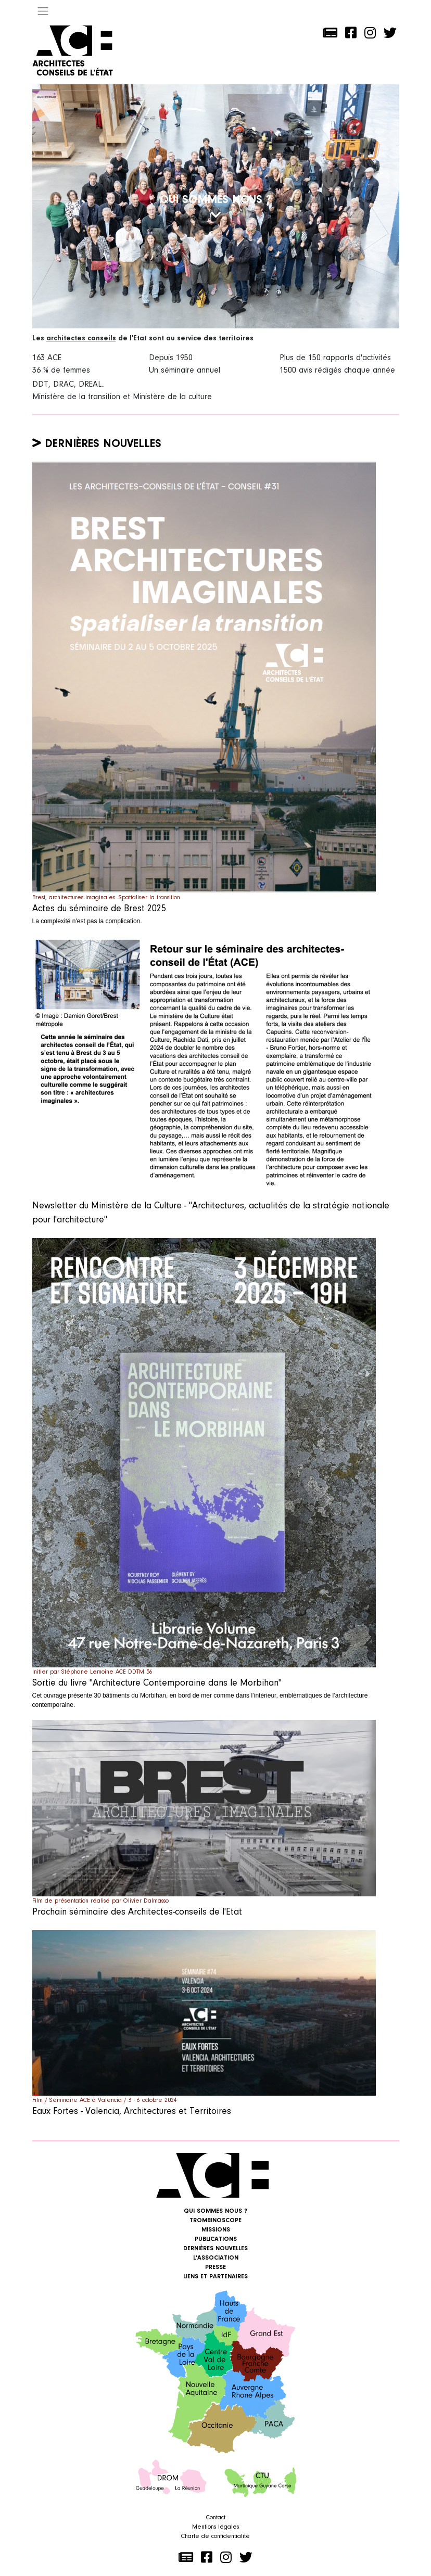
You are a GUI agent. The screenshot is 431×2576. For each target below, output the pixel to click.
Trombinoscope (215, 2220)
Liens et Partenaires (215, 2277)
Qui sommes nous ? (215, 2211)
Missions (215, 2230)
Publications (216, 2239)
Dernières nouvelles (103, 444)
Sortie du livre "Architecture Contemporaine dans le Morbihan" (157, 1683)
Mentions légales (215, 2527)
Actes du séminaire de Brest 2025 (99, 909)
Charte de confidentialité (215, 2536)
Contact (215, 2518)
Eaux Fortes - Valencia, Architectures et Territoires (131, 2111)
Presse (215, 2267)
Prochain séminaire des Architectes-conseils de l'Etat (137, 1912)
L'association (215, 2258)
